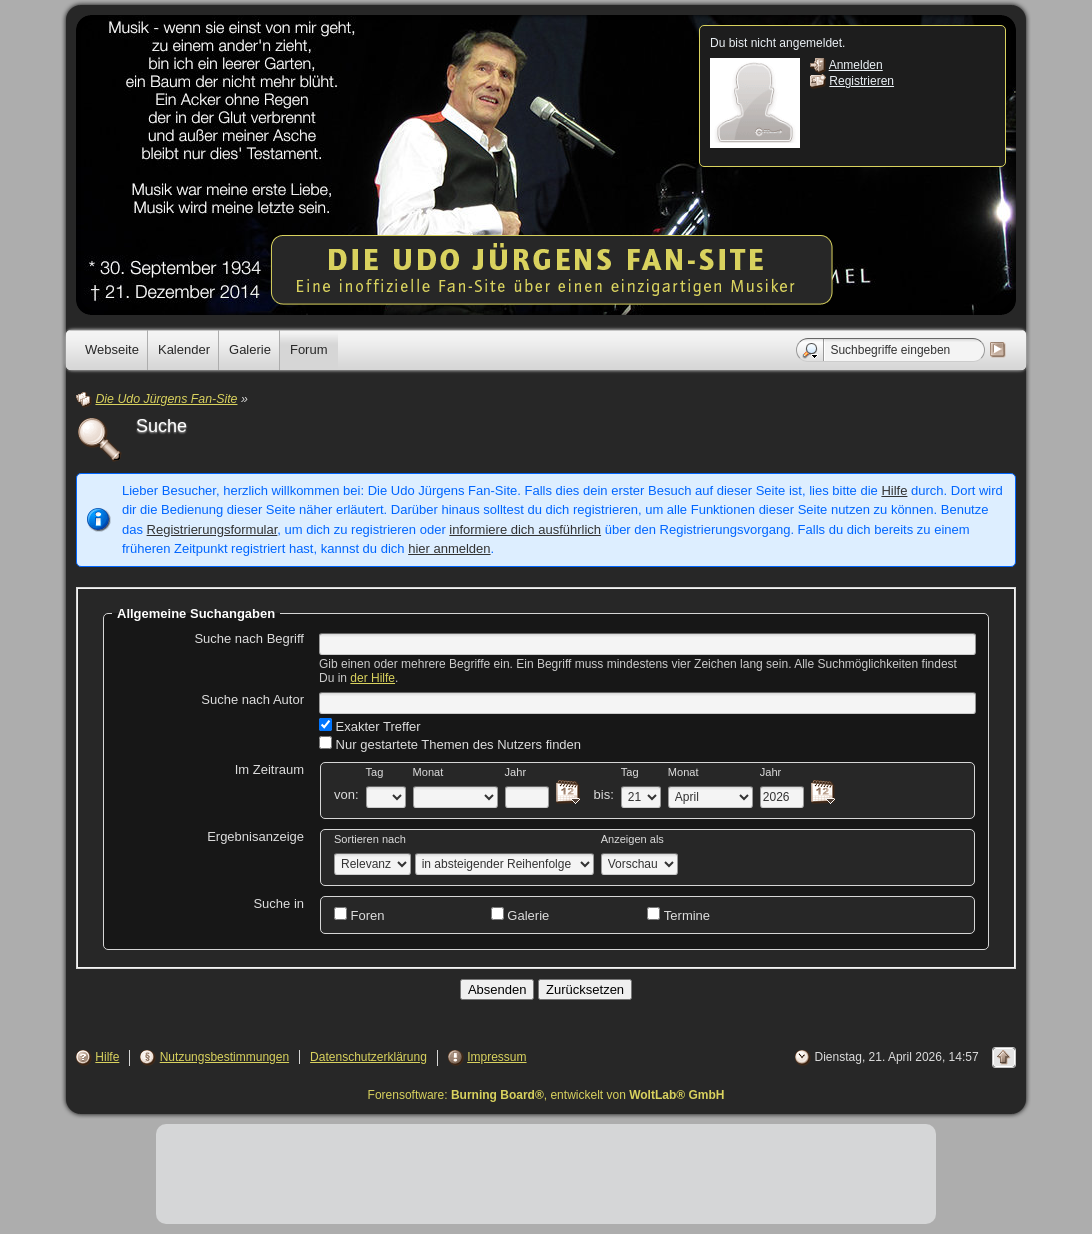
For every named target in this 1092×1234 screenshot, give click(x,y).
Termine (678, 915)
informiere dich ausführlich (525, 529)
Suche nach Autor (252, 699)
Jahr (516, 772)
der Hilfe (372, 678)
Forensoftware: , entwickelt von (546, 1095)
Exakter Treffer (370, 726)
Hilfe (894, 490)
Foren (359, 915)
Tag (375, 772)
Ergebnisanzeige (255, 836)
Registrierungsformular (212, 529)
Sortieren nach (370, 839)
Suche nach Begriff (249, 638)
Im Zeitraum (269, 769)
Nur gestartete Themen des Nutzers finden (450, 744)
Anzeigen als (632, 839)
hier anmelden (449, 548)
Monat (428, 772)
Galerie (520, 915)
